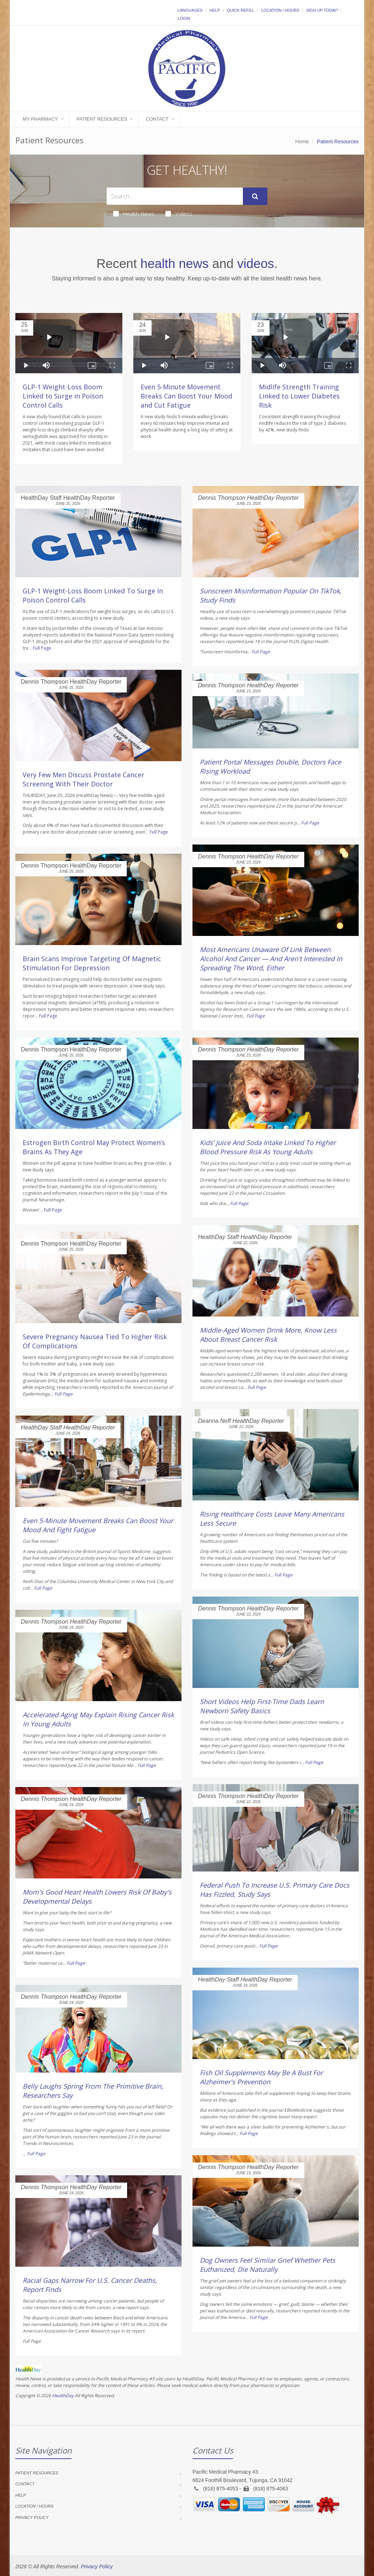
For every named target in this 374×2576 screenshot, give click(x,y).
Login (184, 18)
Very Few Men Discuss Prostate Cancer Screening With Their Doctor (83, 779)
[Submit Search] (255, 196)
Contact (157, 119)
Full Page (42, 648)
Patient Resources (102, 119)
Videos (178, 213)
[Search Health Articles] (175, 196)
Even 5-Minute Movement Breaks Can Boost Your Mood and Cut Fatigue (186, 395)
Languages (190, 10)
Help (215, 10)
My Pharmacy (40, 119)
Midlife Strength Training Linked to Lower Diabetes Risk (299, 395)
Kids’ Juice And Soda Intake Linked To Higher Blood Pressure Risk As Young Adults (268, 1147)
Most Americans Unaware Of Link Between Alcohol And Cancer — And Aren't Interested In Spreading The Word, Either (271, 958)
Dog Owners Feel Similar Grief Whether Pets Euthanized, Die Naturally (267, 2265)
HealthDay (63, 2395)
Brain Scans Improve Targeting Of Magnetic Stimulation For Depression (92, 963)
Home (302, 141)
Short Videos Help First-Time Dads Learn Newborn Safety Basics (262, 1706)
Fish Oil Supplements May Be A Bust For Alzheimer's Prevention (261, 2077)
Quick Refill (240, 10)
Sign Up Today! (322, 10)
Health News (133, 213)
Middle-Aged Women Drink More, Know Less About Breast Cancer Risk (268, 1335)
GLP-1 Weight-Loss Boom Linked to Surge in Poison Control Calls (63, 395)
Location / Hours (280, 10)
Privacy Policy (32, 2517)
